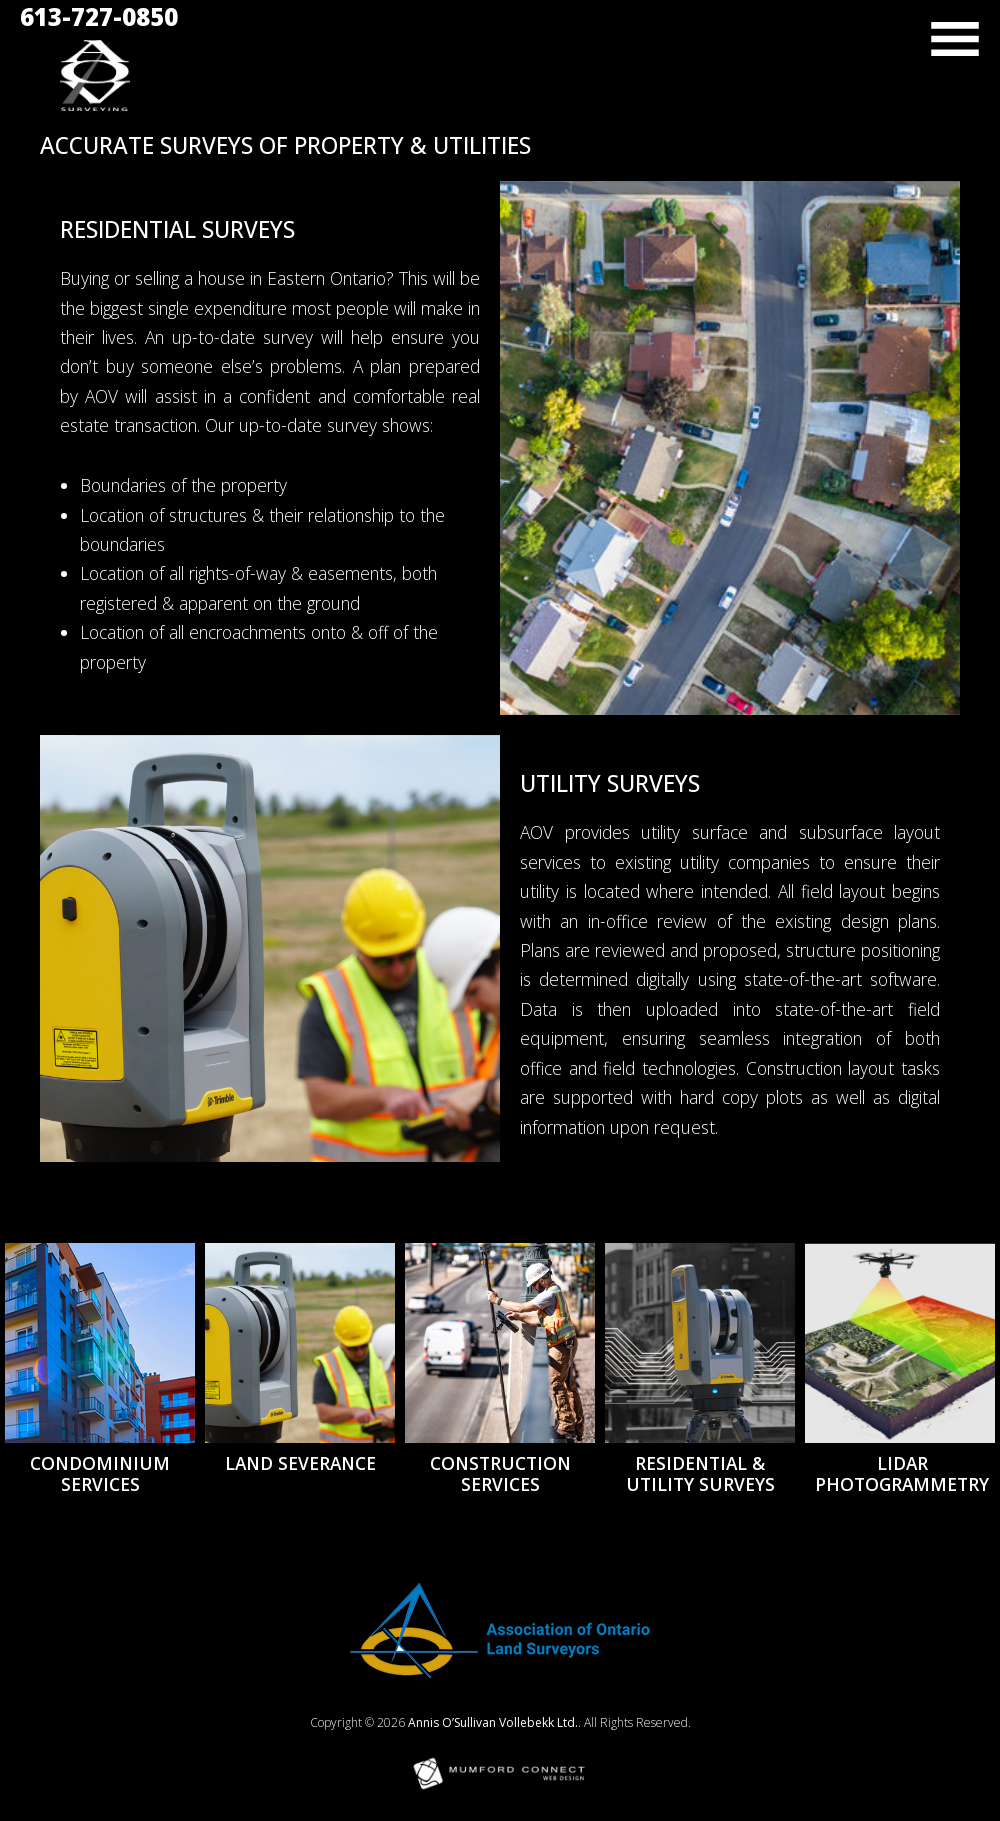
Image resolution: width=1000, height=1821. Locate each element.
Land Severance (300, 1463)
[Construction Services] (500, 1343)
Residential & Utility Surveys (700, 1473)
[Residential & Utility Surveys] (700, 1343)
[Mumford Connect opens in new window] (500, 1787)
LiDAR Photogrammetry (902, 1473)
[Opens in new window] (500, 1671)
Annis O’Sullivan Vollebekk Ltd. (493, 1722)
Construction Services (500, 1473)
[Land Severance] (300, 1343)
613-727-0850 (99, 16)
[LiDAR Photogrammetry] (902, 1343)
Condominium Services (100, 1473)
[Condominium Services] (100, 1343)
